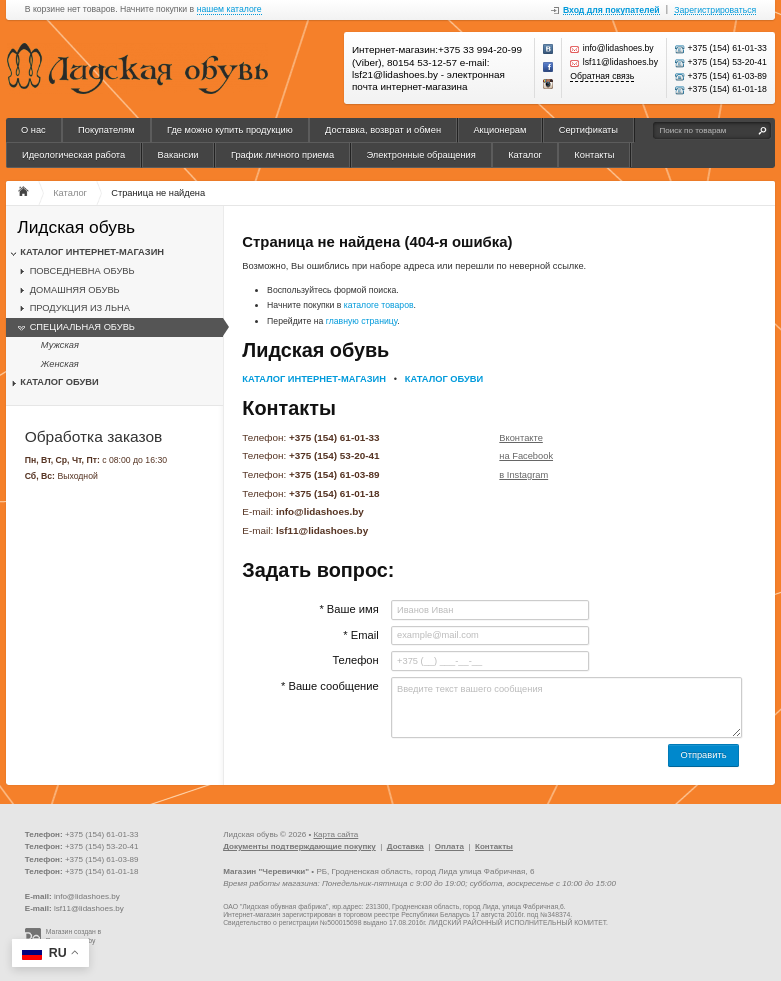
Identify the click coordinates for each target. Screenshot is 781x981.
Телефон (355, 660)
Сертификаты (588, 130)
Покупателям (106, 130)
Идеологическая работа (73, 155)
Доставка (405, 846)
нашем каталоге (229, 9)
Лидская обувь (76, 227)
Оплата (449, 846)
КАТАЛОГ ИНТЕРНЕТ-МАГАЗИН (92, 252)
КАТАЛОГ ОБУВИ (59, 382)
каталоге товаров (379, 305)
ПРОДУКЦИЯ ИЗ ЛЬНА (80, 308)
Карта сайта (335, 834)
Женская (60, 364)
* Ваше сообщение (330, 686)
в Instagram (523, 475)
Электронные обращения (420, 155)
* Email (360, 635)
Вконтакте (521, 438)
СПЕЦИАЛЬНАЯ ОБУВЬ (82, 327)
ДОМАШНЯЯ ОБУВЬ (75, 290)
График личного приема (282, 155)
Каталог (525, 155)
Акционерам (499, 130)
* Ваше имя (348, 609)
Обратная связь (602, 76)
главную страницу (362, 321)
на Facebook (526, 456)
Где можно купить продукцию (230, 130)
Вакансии (178, 155)
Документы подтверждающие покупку (299, 846)
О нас (33, 130)
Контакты (594, 155)
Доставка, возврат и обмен (383, 130)
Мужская (60, 345)
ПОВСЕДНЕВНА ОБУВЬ (82, 271)
